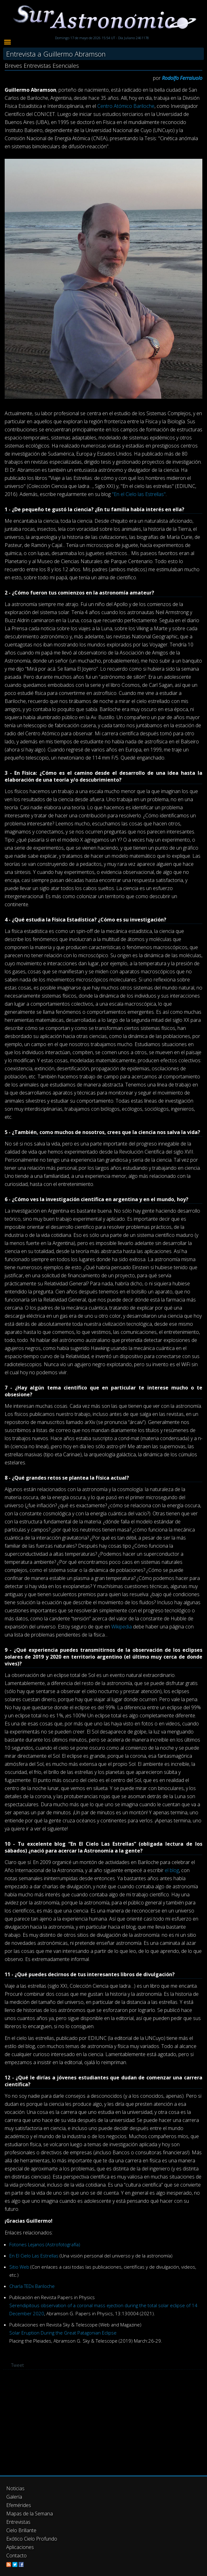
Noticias (15, 2488)
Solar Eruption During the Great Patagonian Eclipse (63, 2333)
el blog (172, 1870)
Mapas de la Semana (29, 2513)
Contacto (16, 2555)
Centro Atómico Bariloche (125, 106)
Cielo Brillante (21, 2530)
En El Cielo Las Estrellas (33, 2255)
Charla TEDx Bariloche (32, 2286)
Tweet (17, 2365)
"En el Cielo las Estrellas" (139, 494)
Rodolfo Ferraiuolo (182, 78)
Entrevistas (18, 2522)
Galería (14, 2496)
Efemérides (18, 2505)
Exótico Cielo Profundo (31, 2538)
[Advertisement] (103, 2422)
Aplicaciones (20, 2547)
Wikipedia (121, 1626)
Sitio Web (19, 2267)
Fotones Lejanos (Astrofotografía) (44, 2244)
